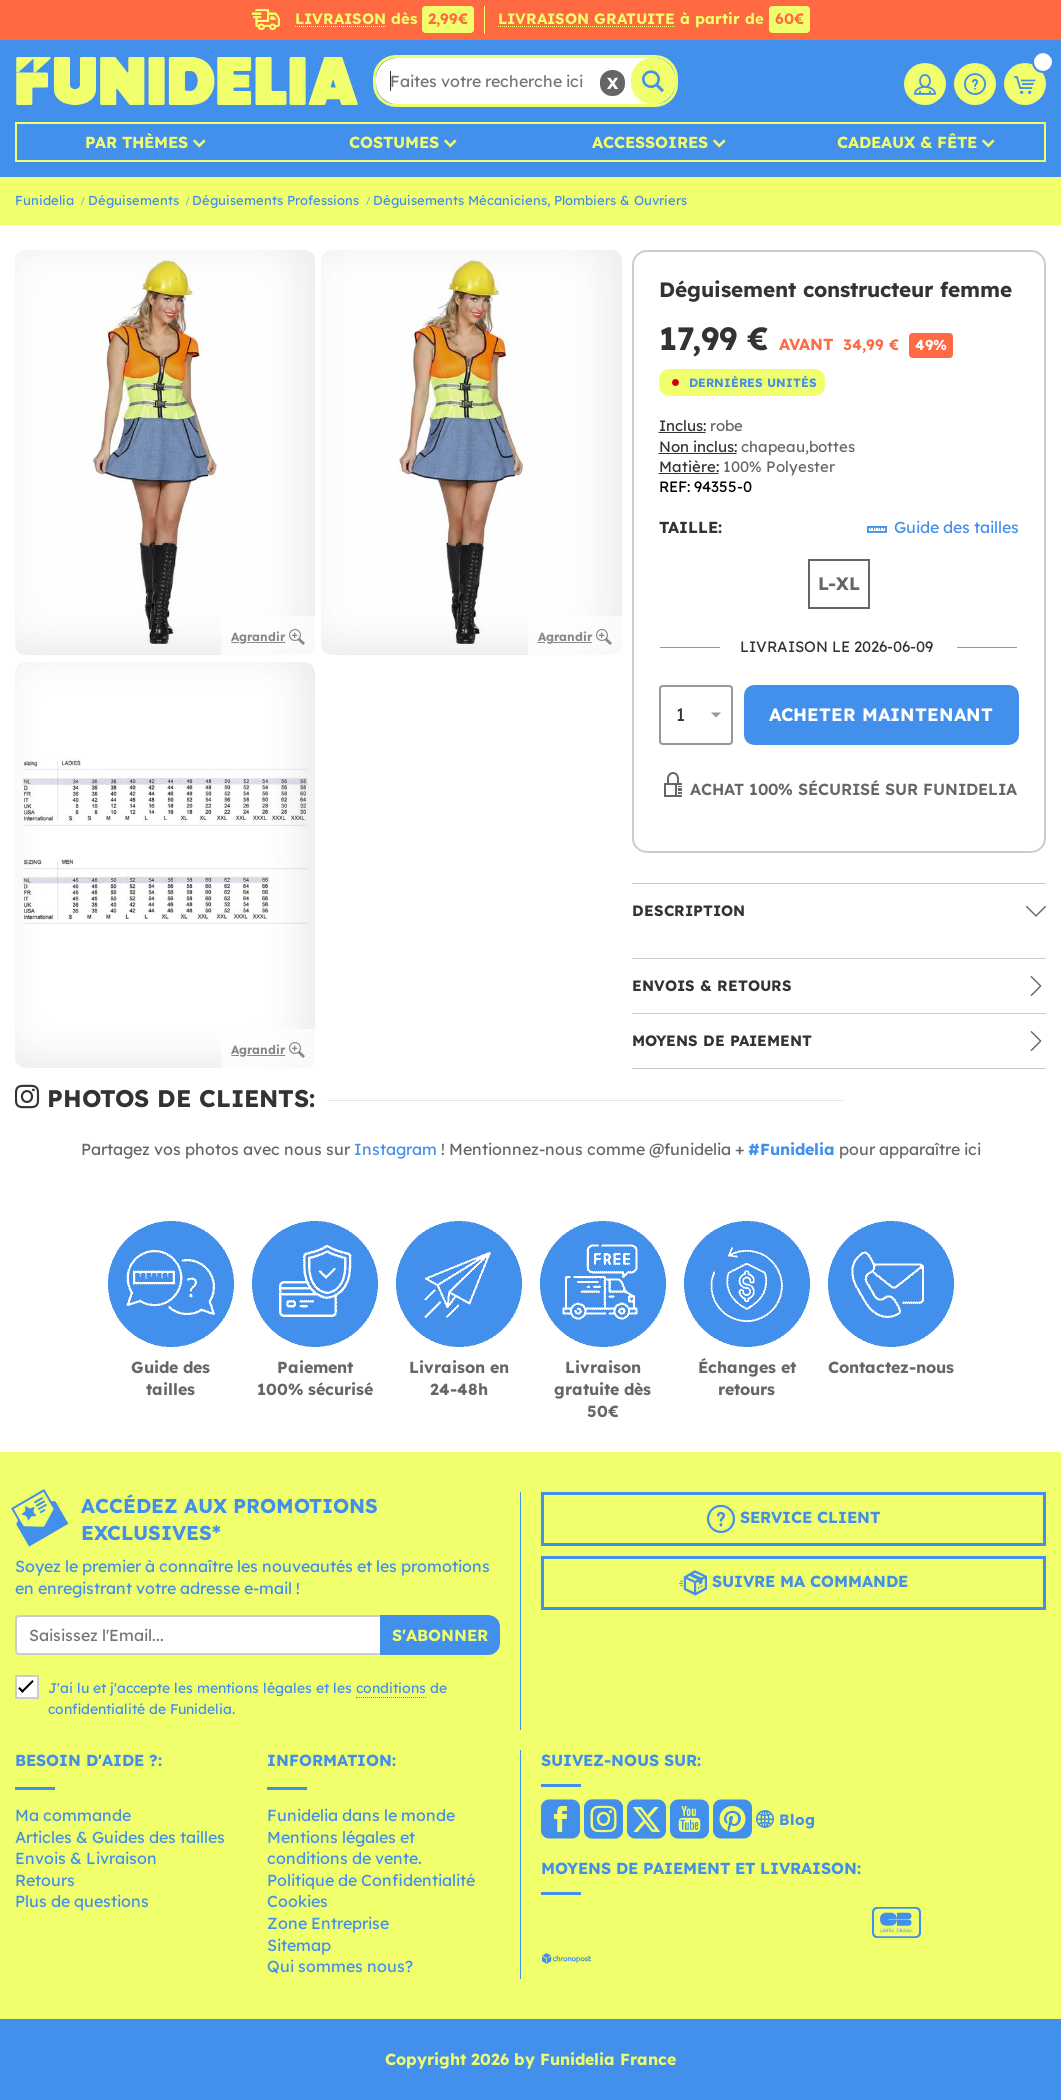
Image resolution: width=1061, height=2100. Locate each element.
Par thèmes (136, 142)
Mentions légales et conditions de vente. (344, 1848)
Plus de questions (82, 1901)
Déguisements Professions (275, 200)
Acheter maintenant (881, 714)
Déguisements (133, 200)
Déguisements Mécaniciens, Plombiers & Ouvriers (530, 200)
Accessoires (650, 142)
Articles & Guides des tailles (120, 1837)
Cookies (297, 1901)
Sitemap (299, 1945)
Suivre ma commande (793, 1583)
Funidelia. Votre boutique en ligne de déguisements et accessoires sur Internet (186, 81)
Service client (793, 1519)
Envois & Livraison (86, 1858)
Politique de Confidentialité (371, 1880)
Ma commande (73, 1815)
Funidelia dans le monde (361, 1815)
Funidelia (44, 200)
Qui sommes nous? (340, 1966)
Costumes (394, 142)
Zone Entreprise (328, 1923)
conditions (391, 1688)
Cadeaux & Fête (907, 142)
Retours (45, 1880)
